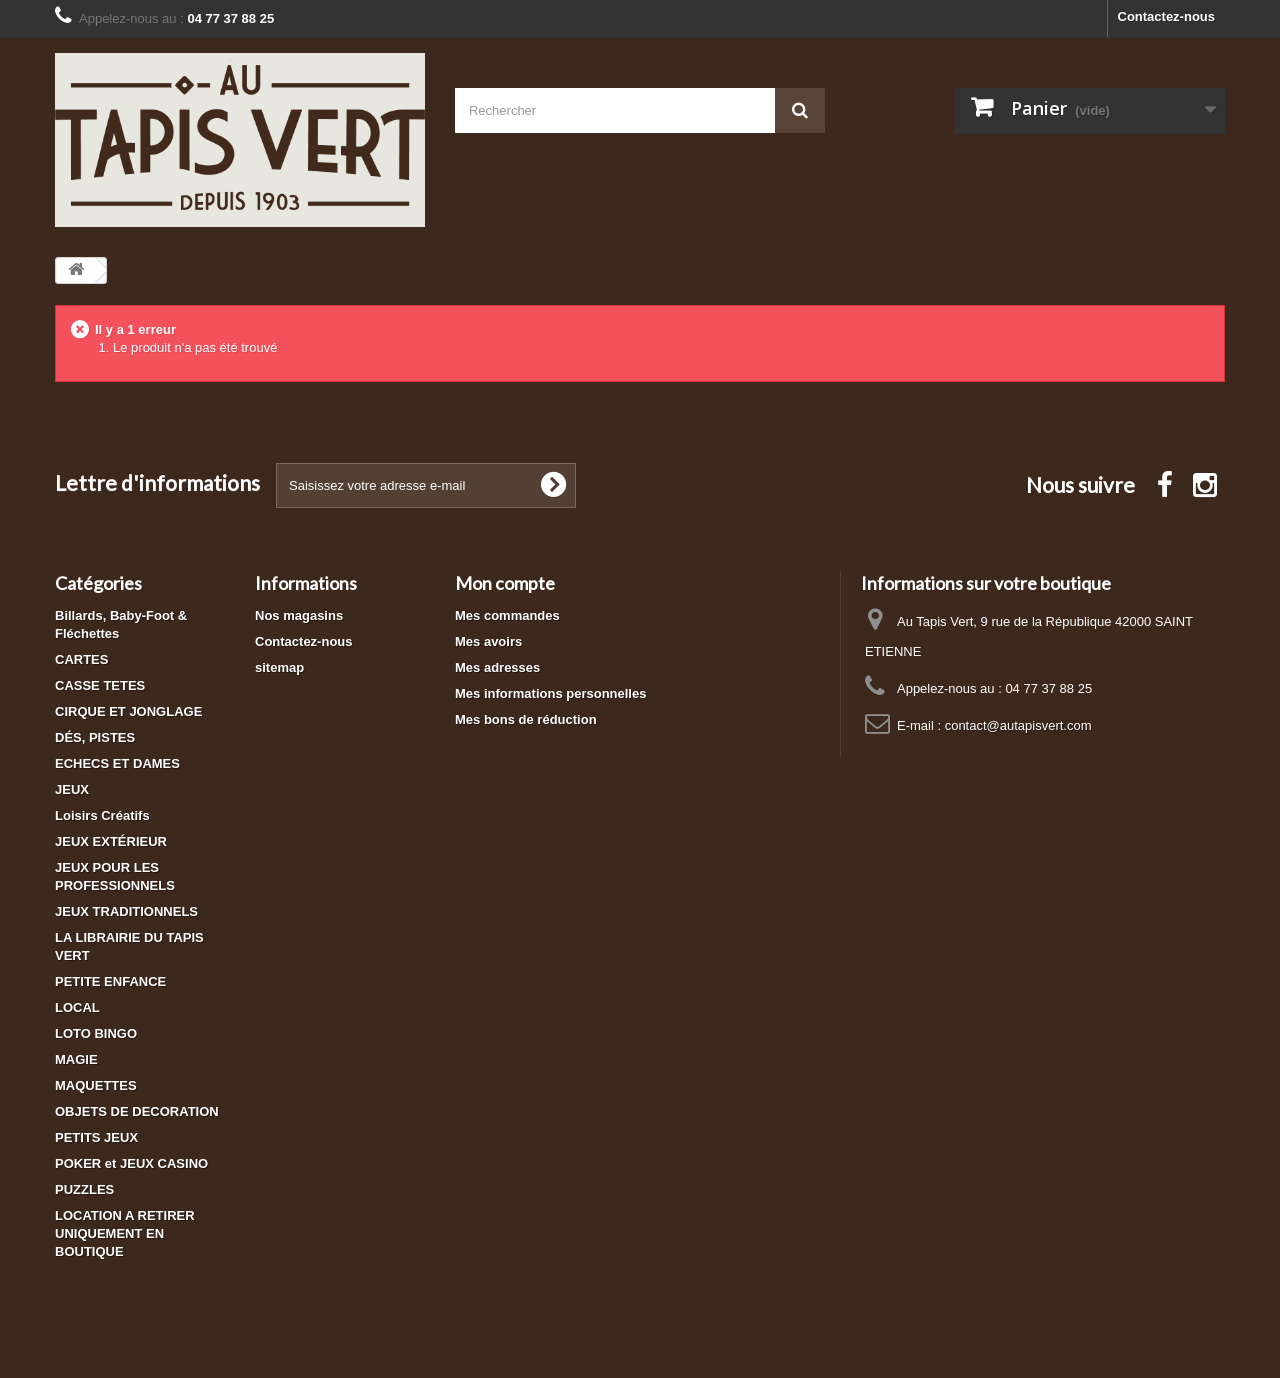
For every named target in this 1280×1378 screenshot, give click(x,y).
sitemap (279, 667)
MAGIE (76, 1059)
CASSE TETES (100, 685)
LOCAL (77, 1007)
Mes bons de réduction (526, 719)
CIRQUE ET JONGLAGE (128, 711)
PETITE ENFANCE (110, 981)
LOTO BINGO (96, 1033)
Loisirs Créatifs (102, 815)
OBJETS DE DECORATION (137, 1111)
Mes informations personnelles (550, 693)
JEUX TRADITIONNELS (126, 911)
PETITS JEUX (96, 1137)
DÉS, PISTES (95, 737)
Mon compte (505, 583)
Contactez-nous (1167, 16)
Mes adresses (497, 667)
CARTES (81, 659)
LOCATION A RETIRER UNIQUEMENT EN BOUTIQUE (125, 1233)
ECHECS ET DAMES (117, 763)
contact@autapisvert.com (1018, 725)
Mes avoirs (488, 641)
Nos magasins (299, 615)
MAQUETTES (96, 1085)
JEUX (72, 789)
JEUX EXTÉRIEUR (111, 841)
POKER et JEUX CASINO (131, 1163)
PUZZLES (84, 1189)
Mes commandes (507, 615)
